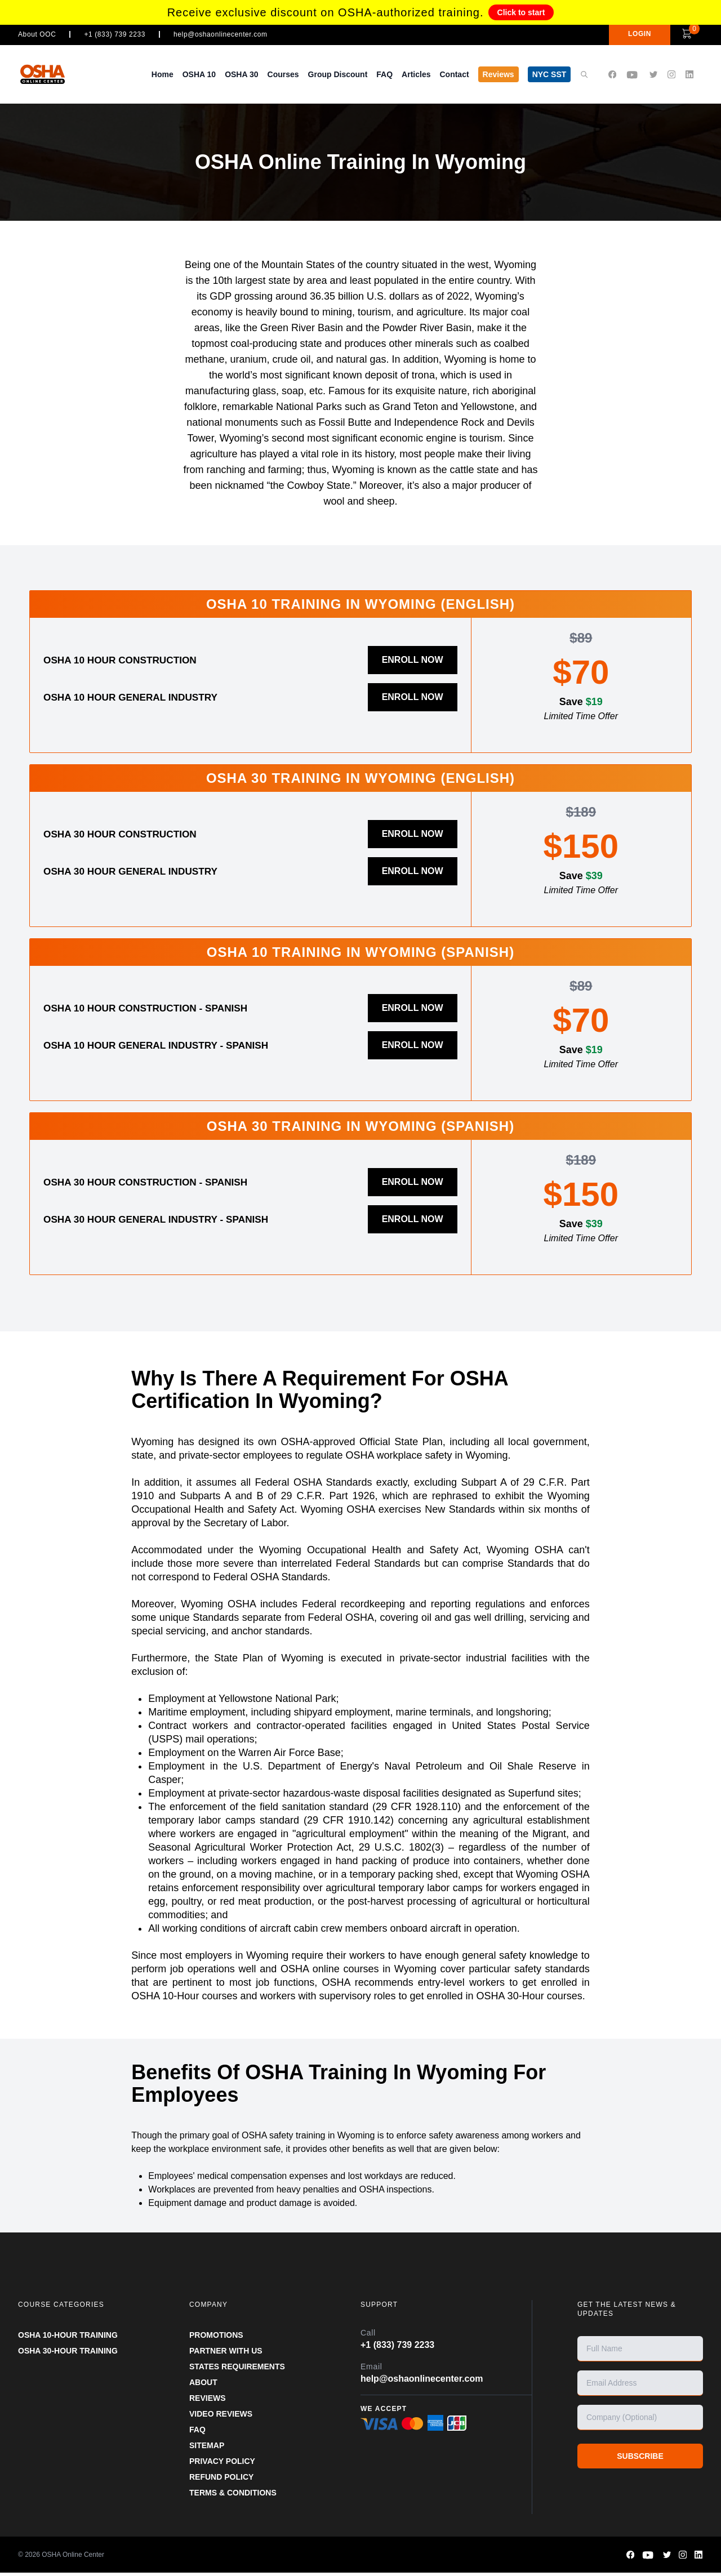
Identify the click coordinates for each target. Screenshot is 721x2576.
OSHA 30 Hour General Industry (144, 871)
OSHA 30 (241, 74)
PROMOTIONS (216, 2338)
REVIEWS (207, 2401)
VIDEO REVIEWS (220, 2417)
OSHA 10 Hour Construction (132, 660)
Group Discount (338, 74)
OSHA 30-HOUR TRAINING (68, 2354)
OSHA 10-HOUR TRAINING (68, 2338)
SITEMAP (206, 2448)
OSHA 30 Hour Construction (132, 834)
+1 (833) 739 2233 (114, 34)
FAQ (384, 74)
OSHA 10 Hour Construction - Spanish (162, 1007)
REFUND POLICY (221, 2480)
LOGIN (623, 34)
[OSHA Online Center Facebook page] (612, 74)
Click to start (521, 12)
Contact (454, 74)
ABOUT (203, 2385)
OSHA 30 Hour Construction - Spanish (162, 1182)
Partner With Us (225, 2354)
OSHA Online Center (73, 2558)
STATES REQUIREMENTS (237, 2369)
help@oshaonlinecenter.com (220, 34)
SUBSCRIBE (640, 2459)
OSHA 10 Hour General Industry (144, 697)
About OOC (37, 34)
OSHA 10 (199, 74)
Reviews (498, 74)
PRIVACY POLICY (222, 2464)
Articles (416, 74)
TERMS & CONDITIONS (233, 2496)
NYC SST (549, 74)
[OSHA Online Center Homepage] (54, 74)
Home (162, 74)
